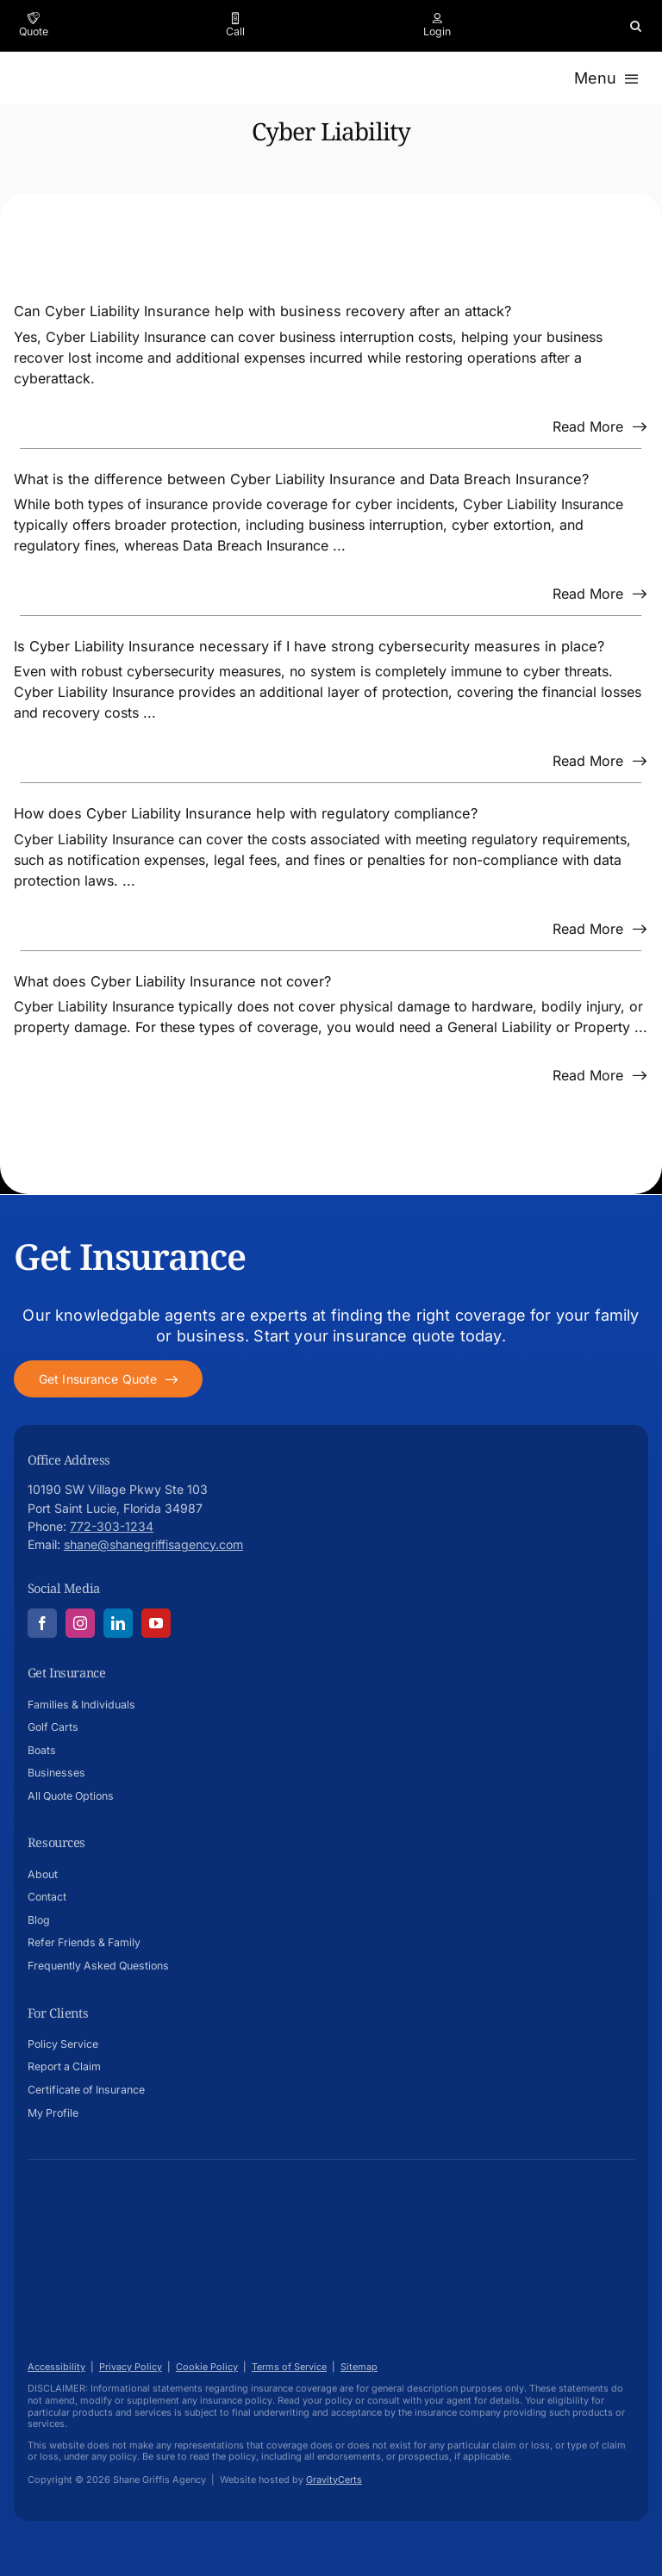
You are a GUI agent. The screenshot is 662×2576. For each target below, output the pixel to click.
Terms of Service (289, 2367)
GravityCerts (334, 2479)
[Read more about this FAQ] (600, 426)
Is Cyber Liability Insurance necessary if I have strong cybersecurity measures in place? (309, 646)
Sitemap (359, 2367)
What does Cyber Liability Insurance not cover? (172, 981)
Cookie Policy (207, 2367)
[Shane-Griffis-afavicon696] (97, 2201)
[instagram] (80, 1623)
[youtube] (156, 1623)
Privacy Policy (130, 2367)
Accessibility (56, 2367)
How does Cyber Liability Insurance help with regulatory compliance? (246, 813)
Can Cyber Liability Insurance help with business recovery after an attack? (262, 311)
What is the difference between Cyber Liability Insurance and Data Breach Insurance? (301, 479)
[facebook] (42, 1623)
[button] (635, 26)
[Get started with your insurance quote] (108, 1378)
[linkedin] (118, 1623)
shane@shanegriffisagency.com (153, 1544)
